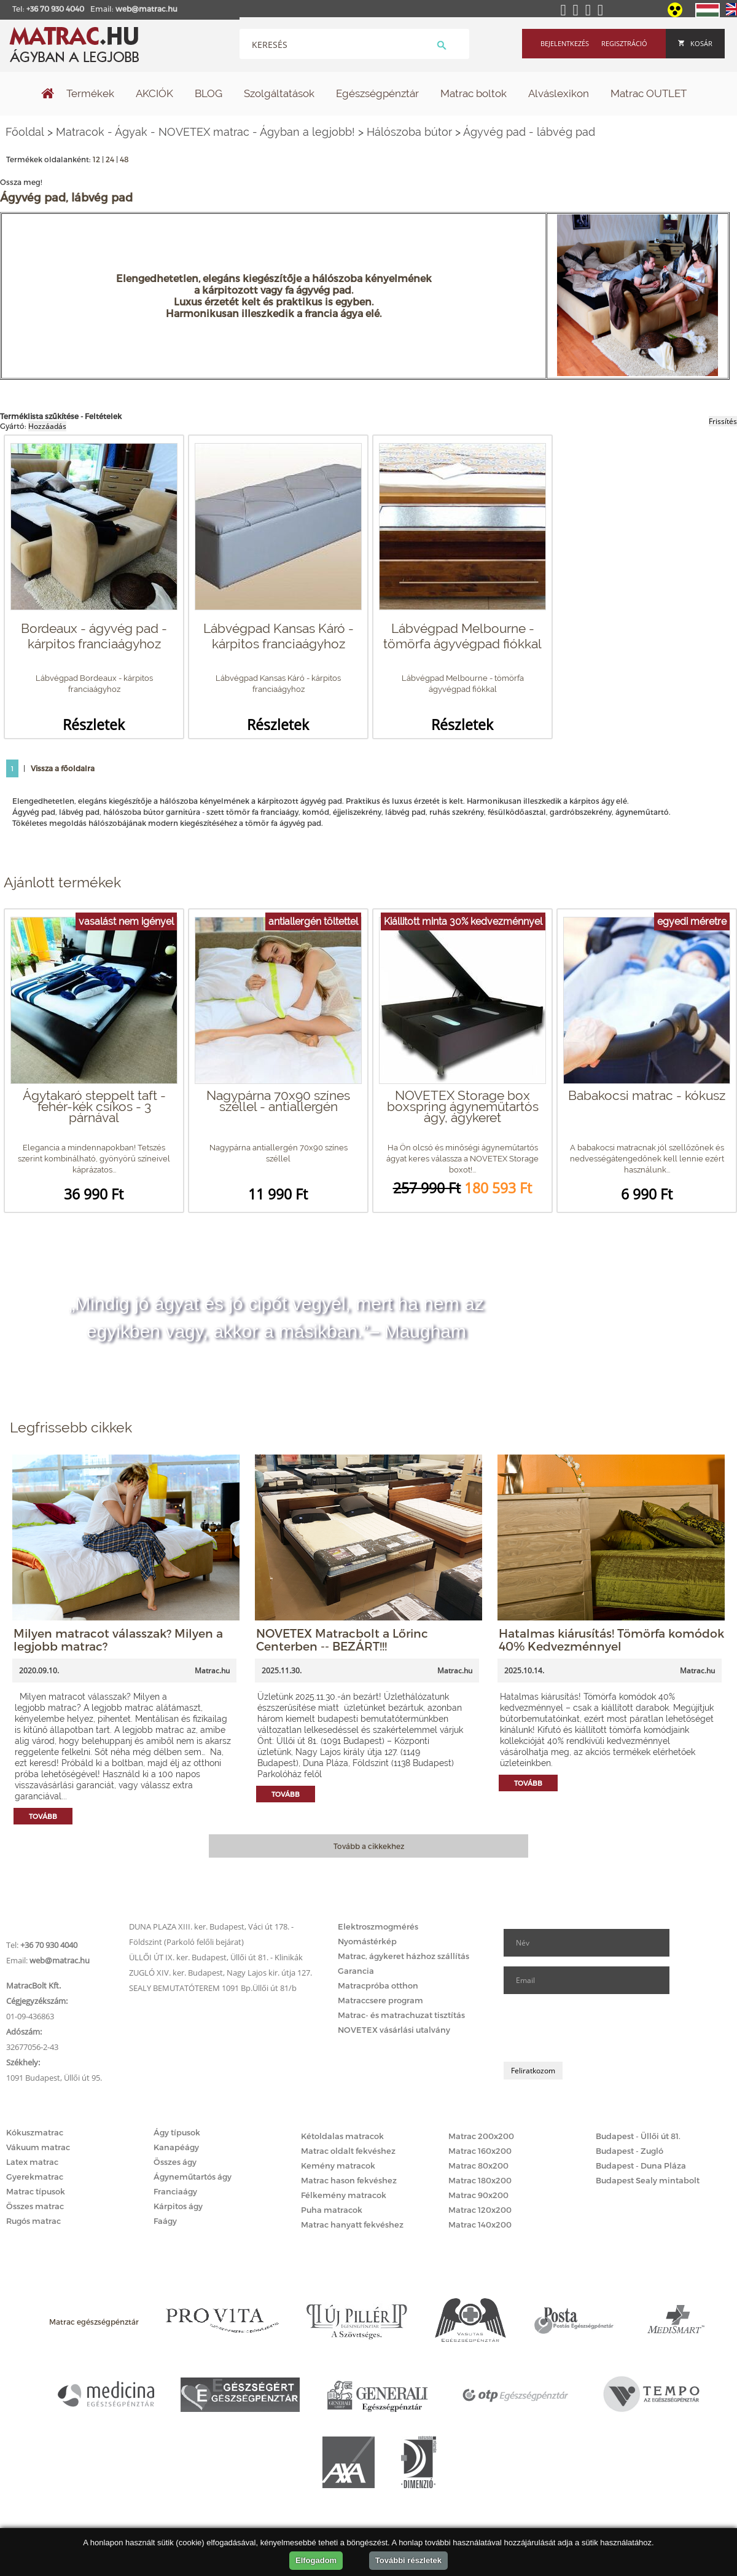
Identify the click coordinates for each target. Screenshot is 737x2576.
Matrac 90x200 (478, 2195)
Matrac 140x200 (480, 2224)
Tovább (43, 1816)
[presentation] (597, 2028)
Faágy (165, 2221)
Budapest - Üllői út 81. (638, 2136)
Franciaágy (175, 2191)
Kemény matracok (338, 2165)
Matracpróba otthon (378, 1985)
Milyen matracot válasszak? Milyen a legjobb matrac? (118, 1639)
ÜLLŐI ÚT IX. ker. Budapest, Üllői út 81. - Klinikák (216, 1957)
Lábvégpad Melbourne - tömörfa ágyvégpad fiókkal (462, 636)
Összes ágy (175, 2162)
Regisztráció (624, 43)
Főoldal (25, 131)
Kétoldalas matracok (342, 2136)
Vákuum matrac (38, 2147)
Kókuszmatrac (34, 2132)
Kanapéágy (176, 2147)
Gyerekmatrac (34, 2176)
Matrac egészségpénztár (94, 2321)
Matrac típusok (35, 2191)
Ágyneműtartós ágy (193, 2176)
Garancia (356, 1971)
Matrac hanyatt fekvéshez (352, 2224)
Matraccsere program (380, 2000)
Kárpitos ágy (178, 2206)
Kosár (695, 43)
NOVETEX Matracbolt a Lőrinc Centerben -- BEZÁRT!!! (342, 1639)
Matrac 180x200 (480, 2180)
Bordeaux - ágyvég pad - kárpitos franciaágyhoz (94, 636)
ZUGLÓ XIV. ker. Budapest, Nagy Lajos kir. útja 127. (220, 1972)
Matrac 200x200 (481, 2136)
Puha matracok (331, 2210)
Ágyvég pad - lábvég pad (529, 131)
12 (96, 159)
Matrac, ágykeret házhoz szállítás (403, 1956)
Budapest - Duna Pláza (641, 2165)
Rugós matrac (33, 2221)
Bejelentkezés (564, 43)
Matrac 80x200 (478, 2165)
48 (124, 159)
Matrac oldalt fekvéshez (348, 2151)
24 (110, 159)
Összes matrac (35, 2206)
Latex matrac (32, 2162)
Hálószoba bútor (409, 131)
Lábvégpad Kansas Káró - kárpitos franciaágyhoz (278, 636)
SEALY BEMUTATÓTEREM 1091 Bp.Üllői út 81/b (213, 1987)
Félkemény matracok (343, 2195)
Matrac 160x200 (480, 2151)
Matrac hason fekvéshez (349, 2180)
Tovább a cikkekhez (368, 1846)
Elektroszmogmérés (378, 1926)
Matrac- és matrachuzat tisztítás (401, 2015)
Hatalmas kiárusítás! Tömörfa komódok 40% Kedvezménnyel (611, 1639)
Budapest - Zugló (629, 2151)
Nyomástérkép (367, 1941)
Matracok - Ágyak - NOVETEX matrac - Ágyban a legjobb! (205, 131)
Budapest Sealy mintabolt (648, 2180)
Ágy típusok (177, 2132)
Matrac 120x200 (480, 2210)
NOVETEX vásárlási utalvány (394, 2030)
